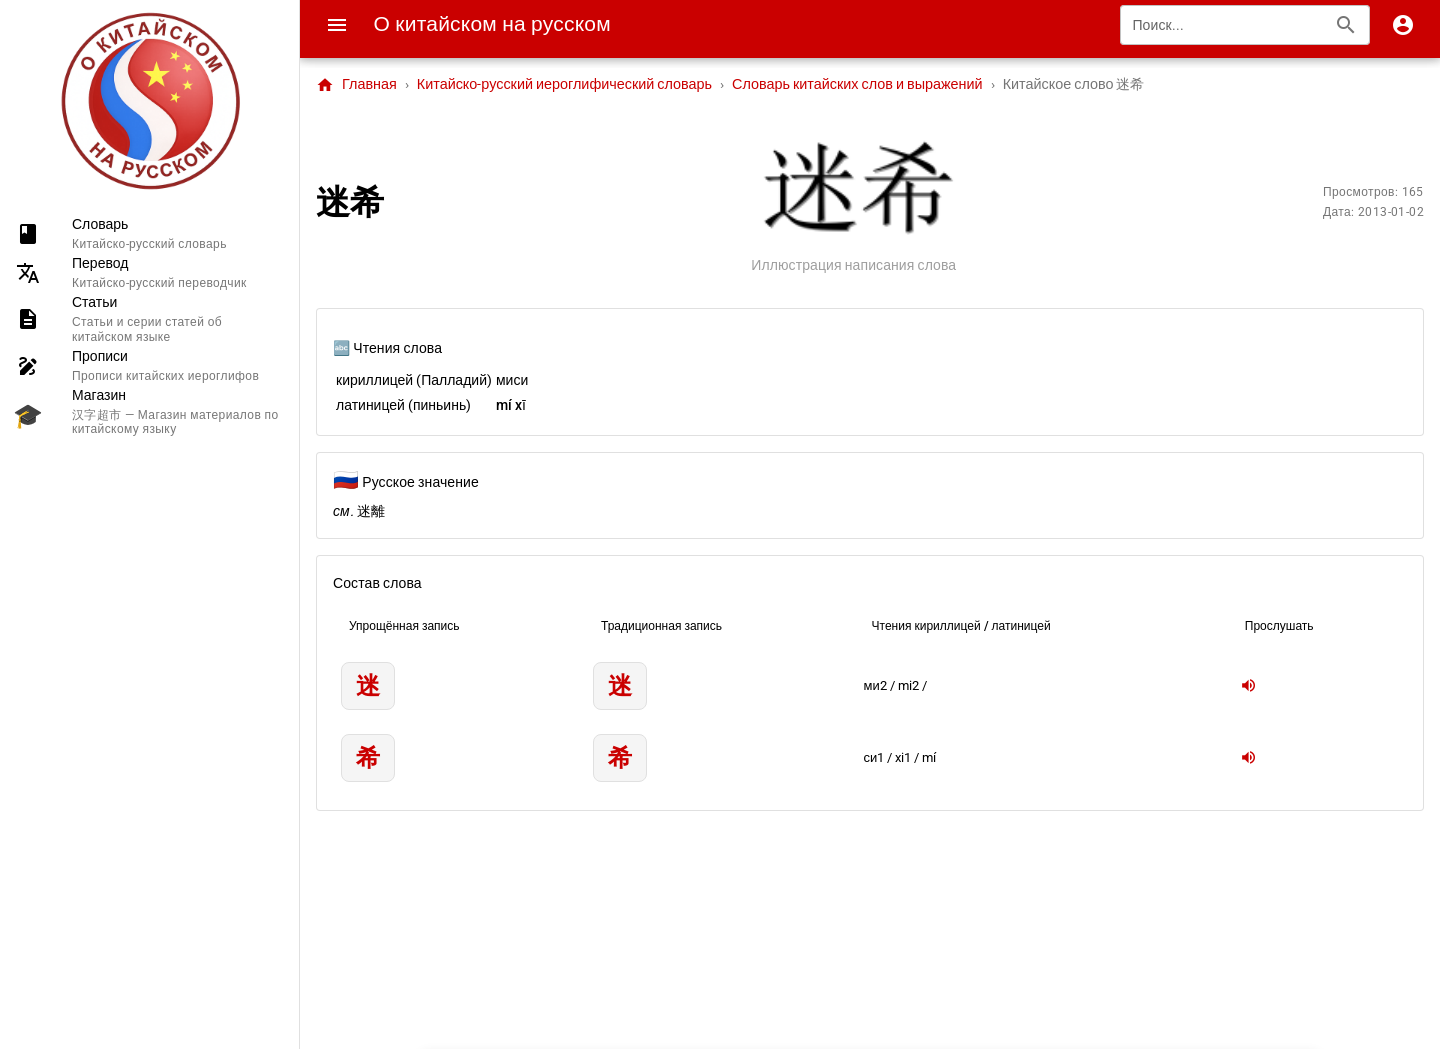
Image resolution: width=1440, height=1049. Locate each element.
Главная (356, 85)
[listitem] (149, 233)
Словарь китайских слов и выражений (857, 84)
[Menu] (337, 25)
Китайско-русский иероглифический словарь (564, 84)
